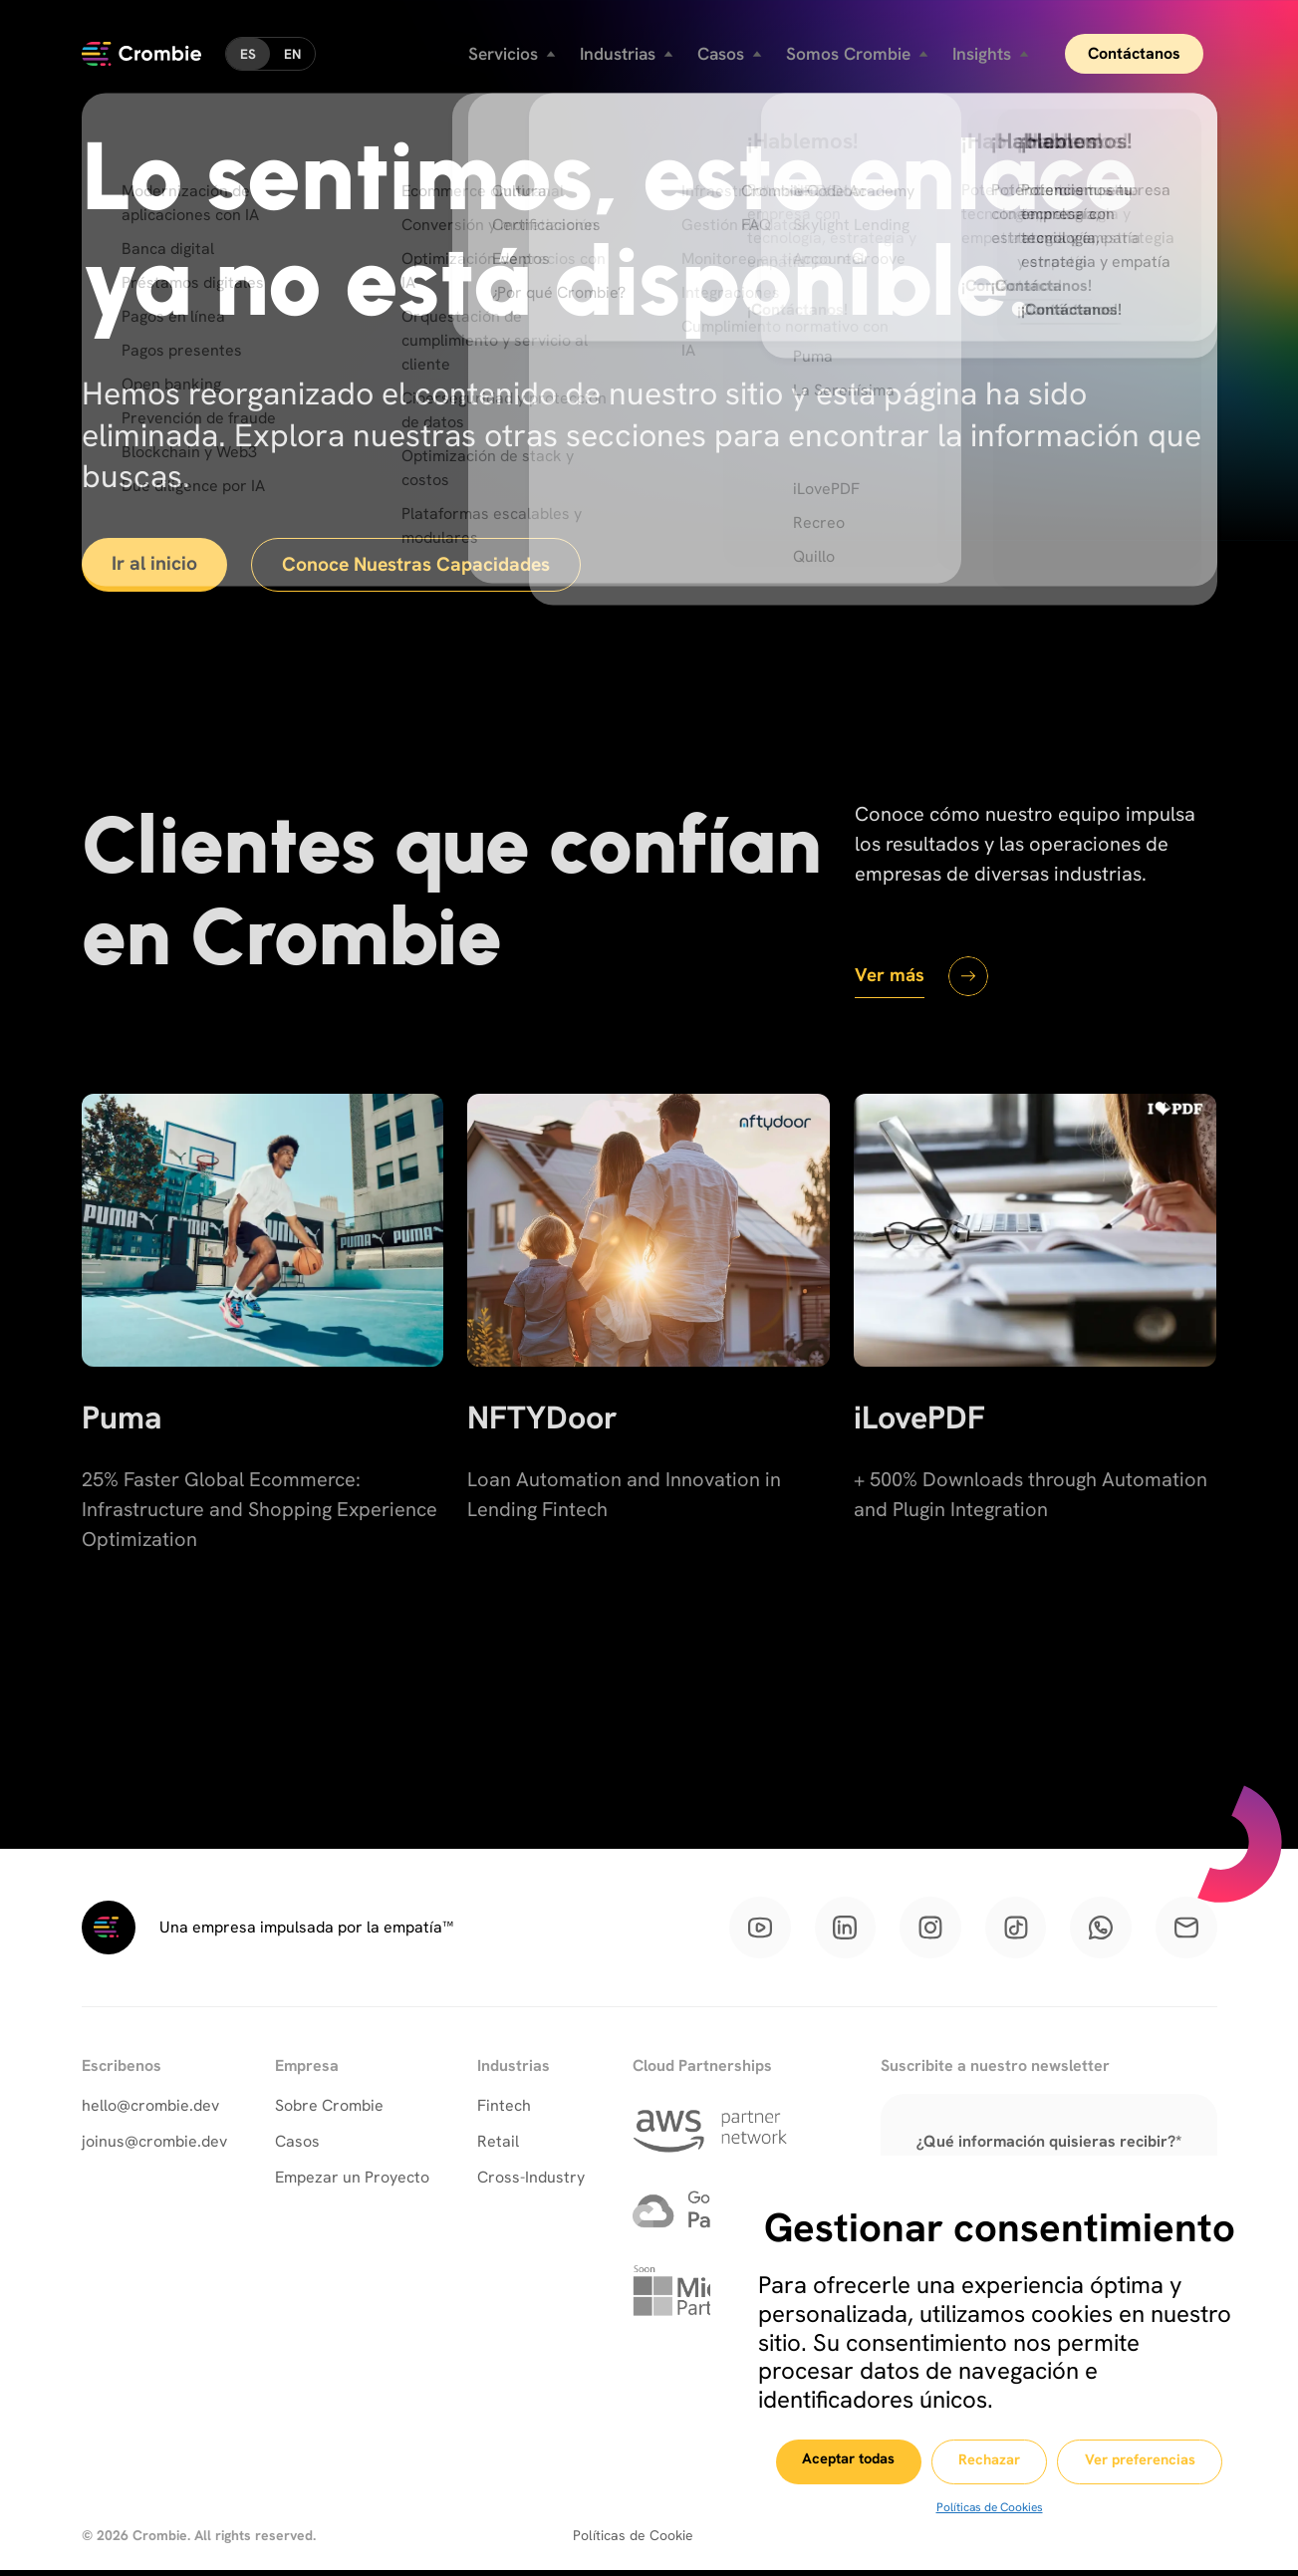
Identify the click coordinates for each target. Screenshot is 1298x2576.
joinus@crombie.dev (154, 2146)
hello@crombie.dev (150, 2110)
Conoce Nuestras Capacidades (426, 566)
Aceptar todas (835, 2461)
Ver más (891, 976)
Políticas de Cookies (987, 2507)
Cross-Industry (531, 2182)
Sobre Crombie (329, 2110)
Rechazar (989, 2462)
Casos (297, 2146)
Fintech (504, 2110)
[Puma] (263, 1374)
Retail (498, 2146)
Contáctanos (1147, 49)
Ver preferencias (1151, 2462)
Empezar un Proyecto (352, 2182)
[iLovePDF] (1035, 1374)
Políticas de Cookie (633, 2541)
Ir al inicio (157, 565)
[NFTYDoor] (648, 1374)
